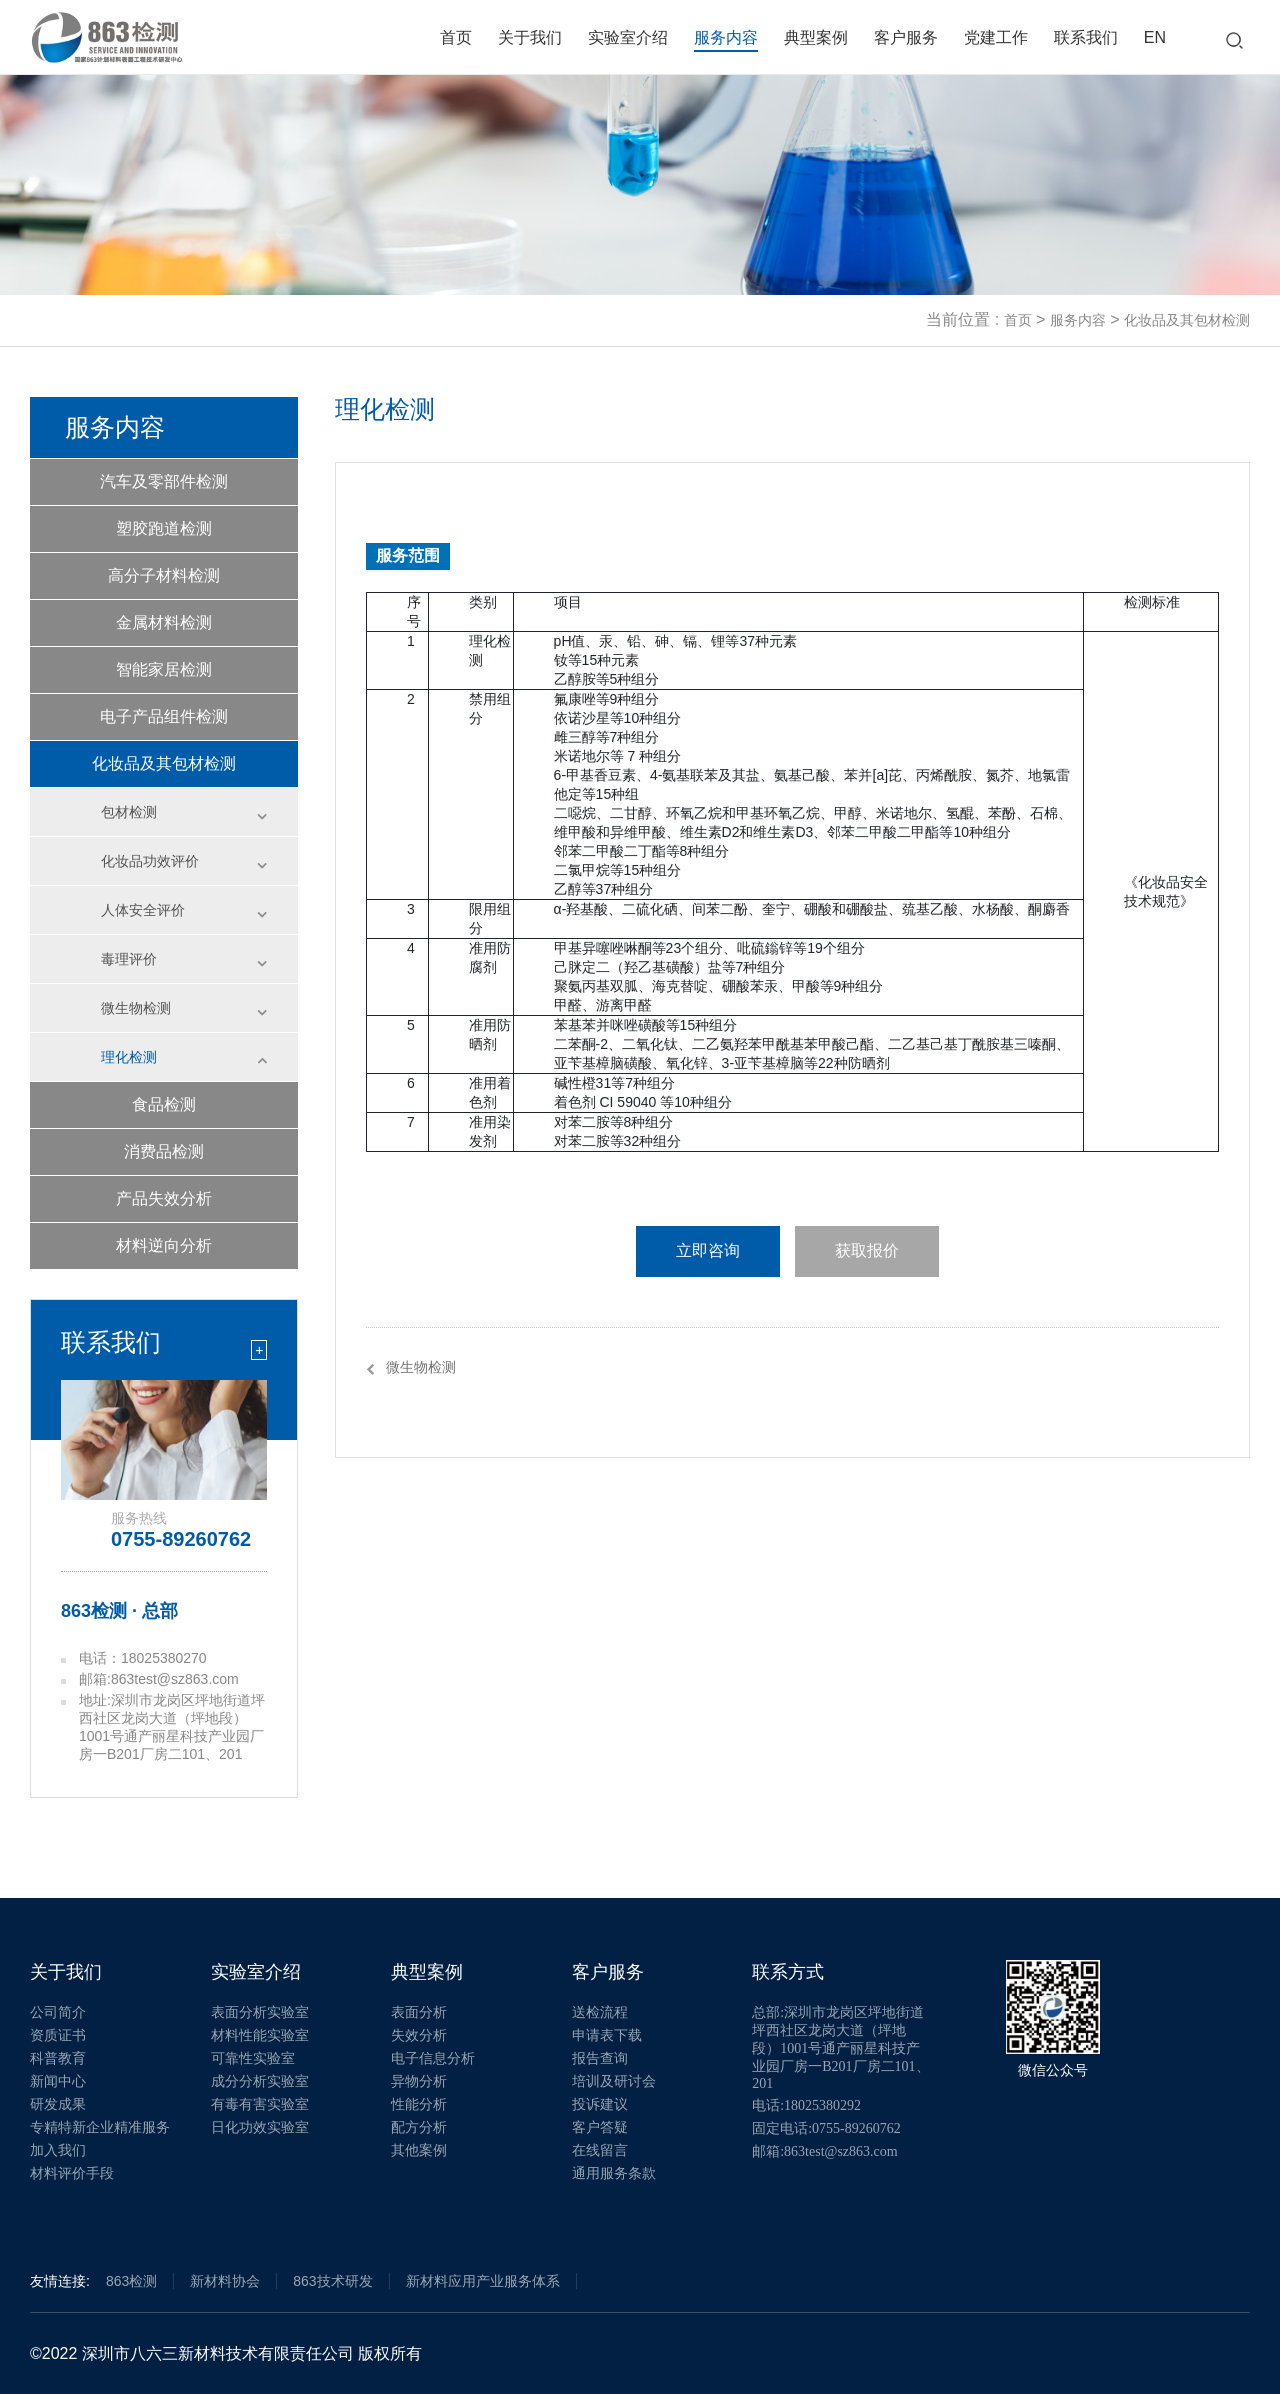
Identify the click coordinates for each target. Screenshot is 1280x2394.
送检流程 (600, 2012)
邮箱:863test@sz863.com (825, 2151)
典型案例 (816, 37)
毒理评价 (129, 959)
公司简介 (58, 2012)
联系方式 (788, 1972)
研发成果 (58, 2104)
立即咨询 (708, 1250)
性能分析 (419, 2104)
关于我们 (530, 37)
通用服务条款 (614, 2173)
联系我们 (1086, 37)
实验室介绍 (628, 37)
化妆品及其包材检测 (1187, 320)
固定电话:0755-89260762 (826, 2128)
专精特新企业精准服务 (100, 2127)
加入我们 (58, 2150)
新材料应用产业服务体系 (483, 2281)
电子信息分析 (433, 2058)
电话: (806, 2105)
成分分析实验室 (260, 2081)
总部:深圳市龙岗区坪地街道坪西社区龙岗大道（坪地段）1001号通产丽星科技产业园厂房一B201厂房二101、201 (840, 2048)
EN (1155, 37)
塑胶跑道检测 (164, 528)
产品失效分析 (164, 1198)
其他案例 (419, 2150)
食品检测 (164, 1104)
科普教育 (58, 2058)
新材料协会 (225, 2281)
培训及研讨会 (614, 2081)
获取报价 (867, 1250)
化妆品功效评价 (150, 861)
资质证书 (58, 2035)
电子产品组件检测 (164, 716)
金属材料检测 (164, 622)
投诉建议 (600, 2104)
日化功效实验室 (260, 2127)
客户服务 (906, 37)
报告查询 (600, 2058)
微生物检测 (136, 1008)
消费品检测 (164, 1151)
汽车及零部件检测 (164, 481)
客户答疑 (600, 2127)
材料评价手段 (72, 2173)
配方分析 (419, 2127)
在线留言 (600, 2150)
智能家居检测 (164, 669)
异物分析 (419, 2081)
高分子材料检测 (164, 575)
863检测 (131, 2281)
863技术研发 (332, 2281)
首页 (456, 37)
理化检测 (129, 1057)
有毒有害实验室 (260, 2104)
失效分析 (419, 2035)
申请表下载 (607, 2035)
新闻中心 (58, 2081)
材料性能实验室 (260, 2035)
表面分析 (419, 2012)
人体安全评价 (143, 910)
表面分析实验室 (260, 2012)
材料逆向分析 (164, 1245)
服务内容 (726, 37)
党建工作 (996, 37)
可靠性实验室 (253, 2058)
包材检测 (129, 812)
